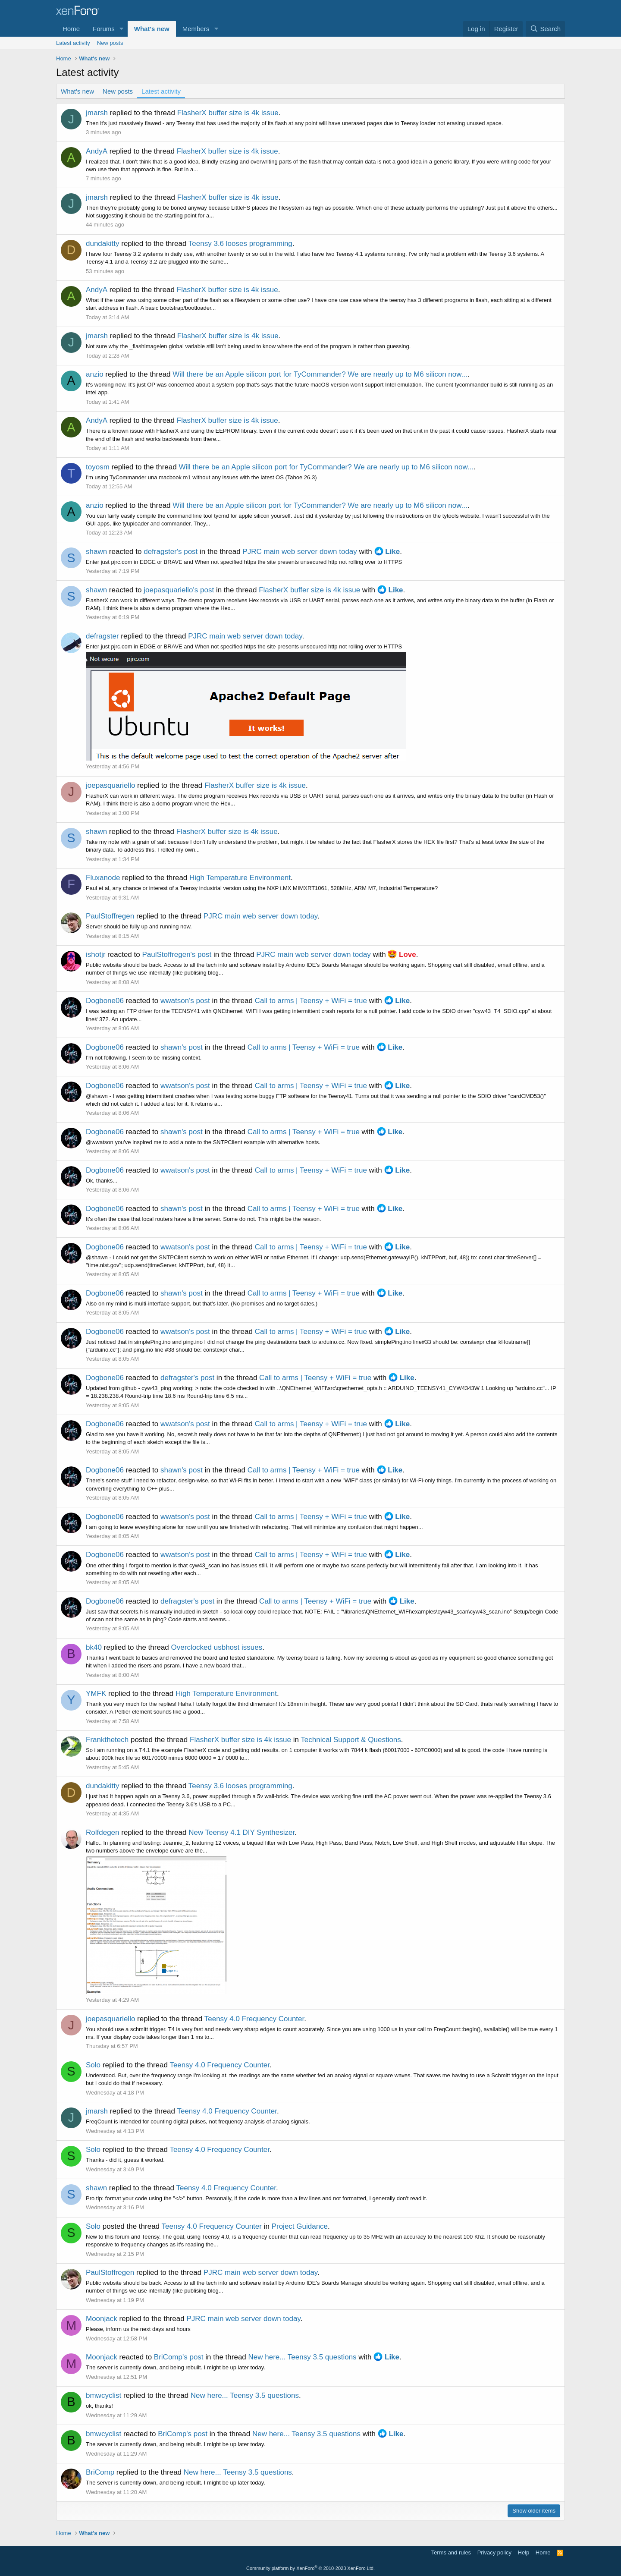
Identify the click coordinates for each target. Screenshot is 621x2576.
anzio (95, 374)
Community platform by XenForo (310, 2568)
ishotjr (95, 954)
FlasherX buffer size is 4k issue (228, 113)
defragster (102, 636)
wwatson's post (185, 1001)
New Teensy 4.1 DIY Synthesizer (241, 1832)
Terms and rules (451, 2552)
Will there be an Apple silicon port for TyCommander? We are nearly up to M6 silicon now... (319, 374)
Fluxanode (103, 878)
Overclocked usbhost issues (217, 1647)
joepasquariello (110, 785)
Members (196, 28)
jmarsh (97, 113)
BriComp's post (179, 2357)
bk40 (94, 1647)
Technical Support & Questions (351, 1740)
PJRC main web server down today (299, 551)
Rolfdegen (102, 1832)
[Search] (545, 29)
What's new (151, 28)
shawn (96, 551)
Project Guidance (300, 2226)
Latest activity (73, 43)
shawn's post (181, 1047)
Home (71, 28)
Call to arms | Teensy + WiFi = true (311, 1001)
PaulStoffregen (110, 916)
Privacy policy (494, 2552)
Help (524, 2552)
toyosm (98, 467)
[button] (122, 29)
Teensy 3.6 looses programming (240, 243)
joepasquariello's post (179, 590)
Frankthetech (107, 1740)
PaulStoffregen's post (176, 954)
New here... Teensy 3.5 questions (302, 2357)
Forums (104, 28)
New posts (110, 43)
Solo (93, 2065)
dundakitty (102, 243)
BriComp (100, 2472)
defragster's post (171, 551)
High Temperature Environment (240, 878)
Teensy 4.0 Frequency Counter (254, 2019)
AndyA (96, 151)
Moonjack (101, 2319)
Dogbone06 (105, 1001)
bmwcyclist (103, 2395)
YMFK (96, 1693)
